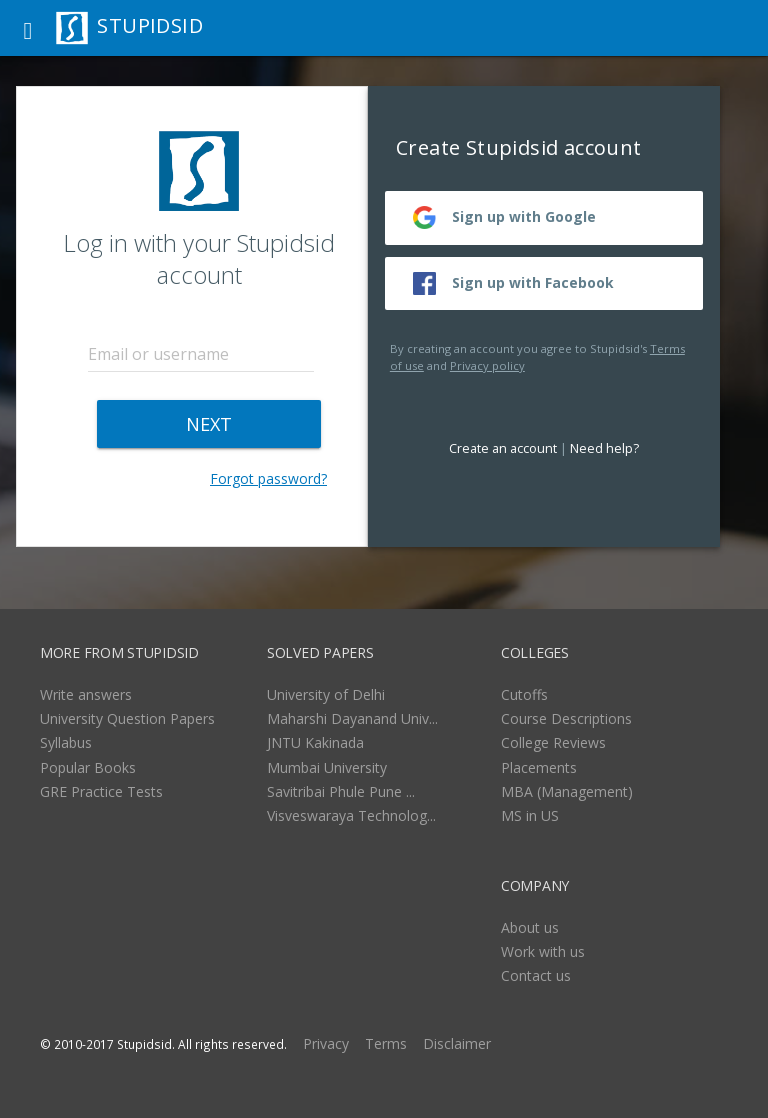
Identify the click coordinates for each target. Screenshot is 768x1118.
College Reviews (553, 742)
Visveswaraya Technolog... (351, 815)
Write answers (86, 694)
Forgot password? (268, 478)
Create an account (503, 448)
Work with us (543, 951)
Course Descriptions (566, 718)
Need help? (604, 448)
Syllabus (66, 742)
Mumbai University (327, 767)
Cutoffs (524, 694)
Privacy (326, 1043)
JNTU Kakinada (315, 742)
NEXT (209, 424)
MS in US (530, 815)
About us (530, 927)
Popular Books (88, 767)
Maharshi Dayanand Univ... (352, 718)
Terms (386, 1043)
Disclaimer (457, 1043)
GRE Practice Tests (101, 791)
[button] (28, 28)
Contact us (536, 975)
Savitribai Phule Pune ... (341, 791)
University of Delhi (326, 694)
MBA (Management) (567, 791)
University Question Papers (127, 718)
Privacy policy (487, 365)
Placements (539, 767)
